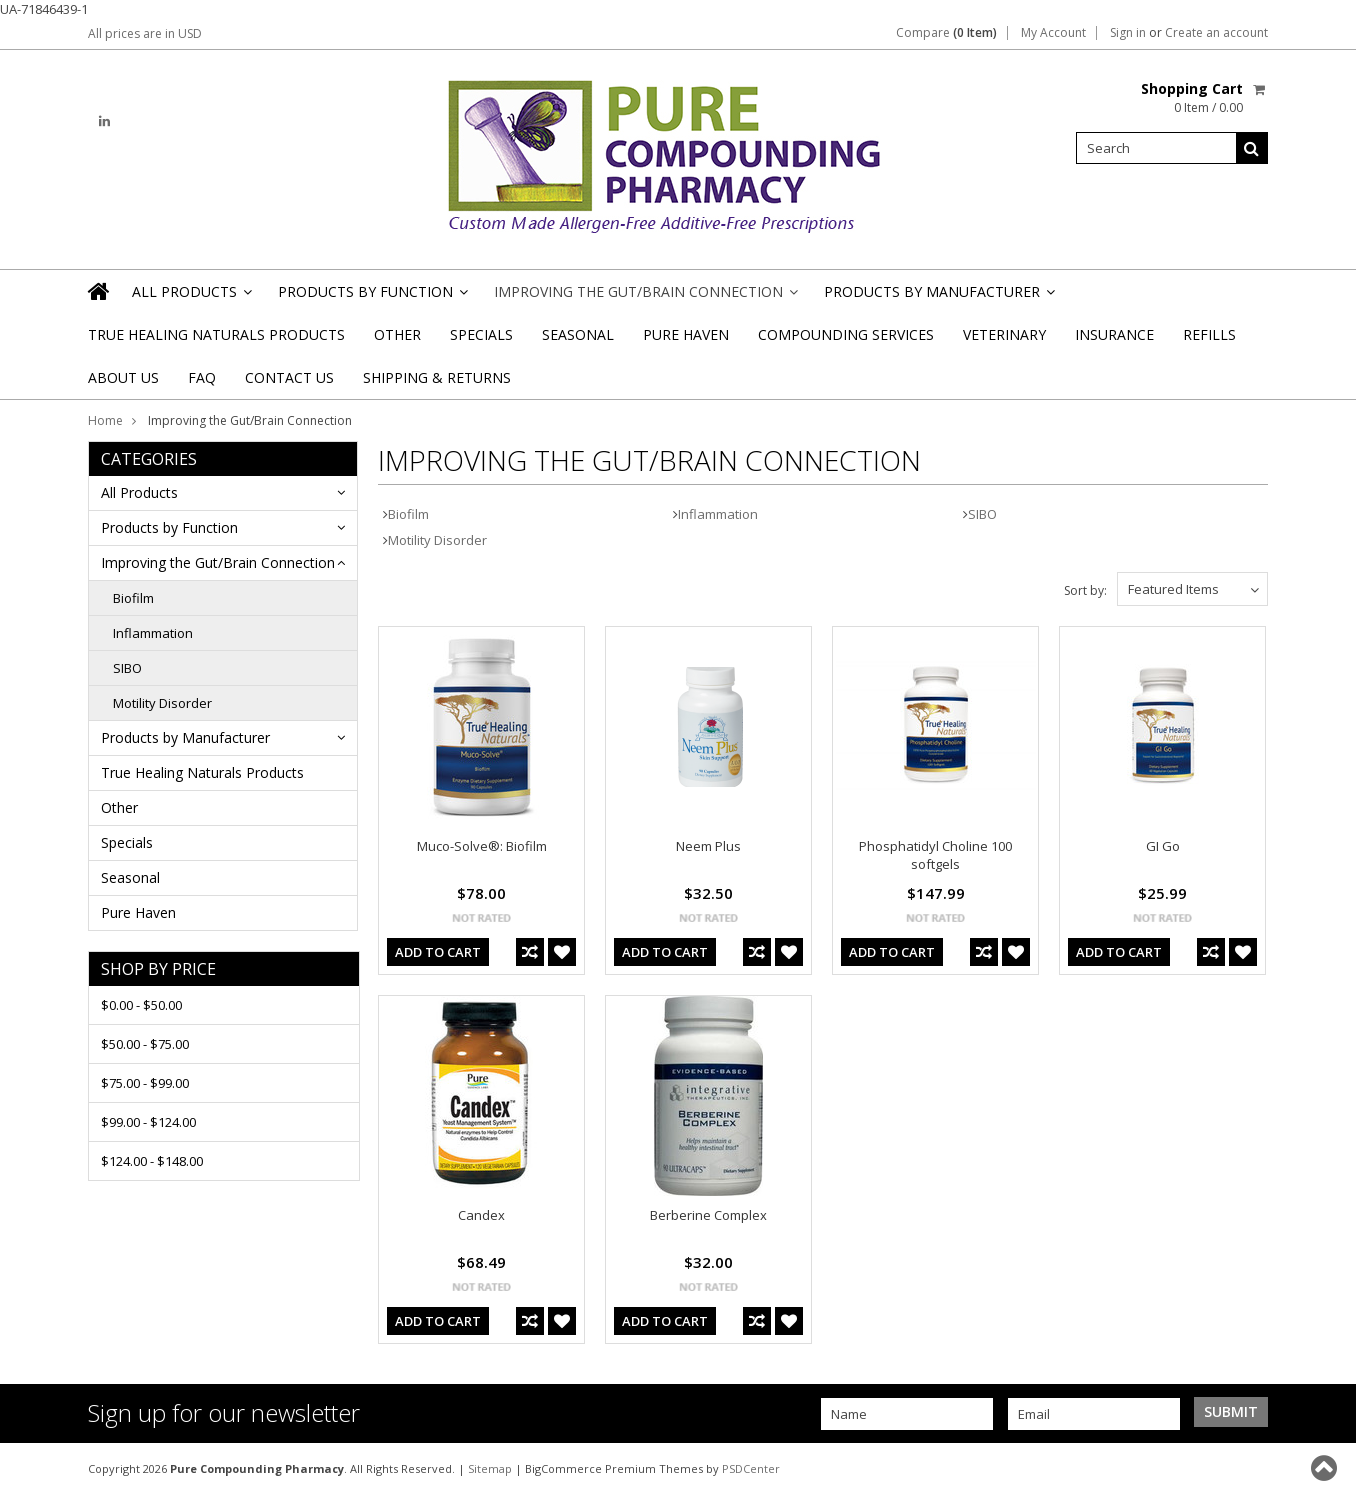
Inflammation (153, 633)
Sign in (1128, 33)
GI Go (1163, 846)
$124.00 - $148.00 (152, 1161)
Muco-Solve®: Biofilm (482, 846)
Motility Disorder (162, 703)
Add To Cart (438, 952)
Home (105, 420)
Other (397, 334)
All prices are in (145, 33)
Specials (481, 334)
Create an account (1216, 33)
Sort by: (1085, 590)
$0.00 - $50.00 (141, 1005)
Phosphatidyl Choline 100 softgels (935, 855)
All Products (190, 297)
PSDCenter (751, 1468)
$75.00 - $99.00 (145, 1083)
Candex (481, 1215)
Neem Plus (708, 846)
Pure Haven (686, 334)
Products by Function (371, 297)
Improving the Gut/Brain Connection (644, 297)
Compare (946, 33)
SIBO (127, 668)
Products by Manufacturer (938, 297)
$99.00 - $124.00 (148, 1122)
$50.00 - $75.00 (145, 1044)
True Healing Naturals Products (216, 334)
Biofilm (133, 598)
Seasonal (578, 334)
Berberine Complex (708, 1215)
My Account (1053, 33)
